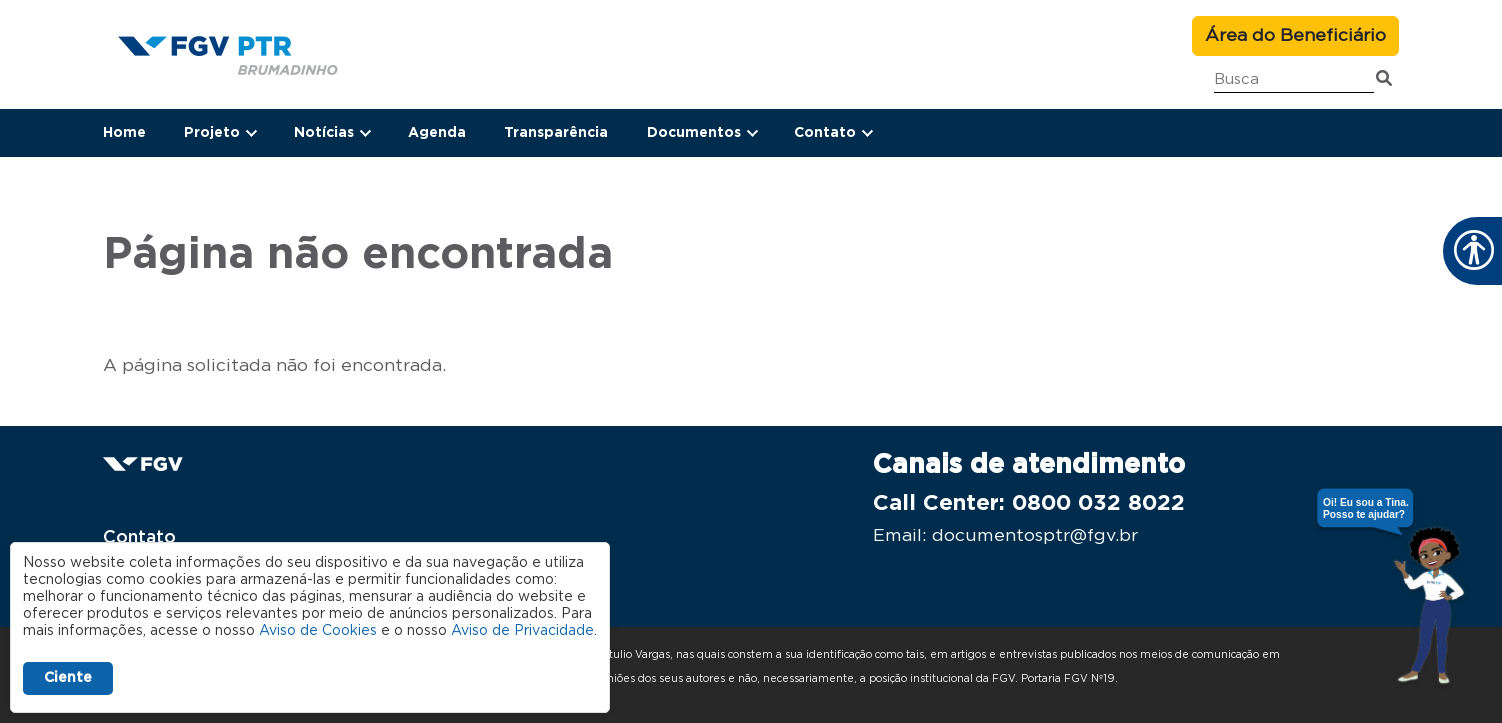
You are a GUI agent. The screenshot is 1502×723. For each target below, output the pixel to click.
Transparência (556, 133)
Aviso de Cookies (318, 631)
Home (124, 133)
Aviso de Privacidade (522, 631)
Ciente (68, 678)
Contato (139, 538)
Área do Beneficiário (1295, 36)
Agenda (437, 133)
